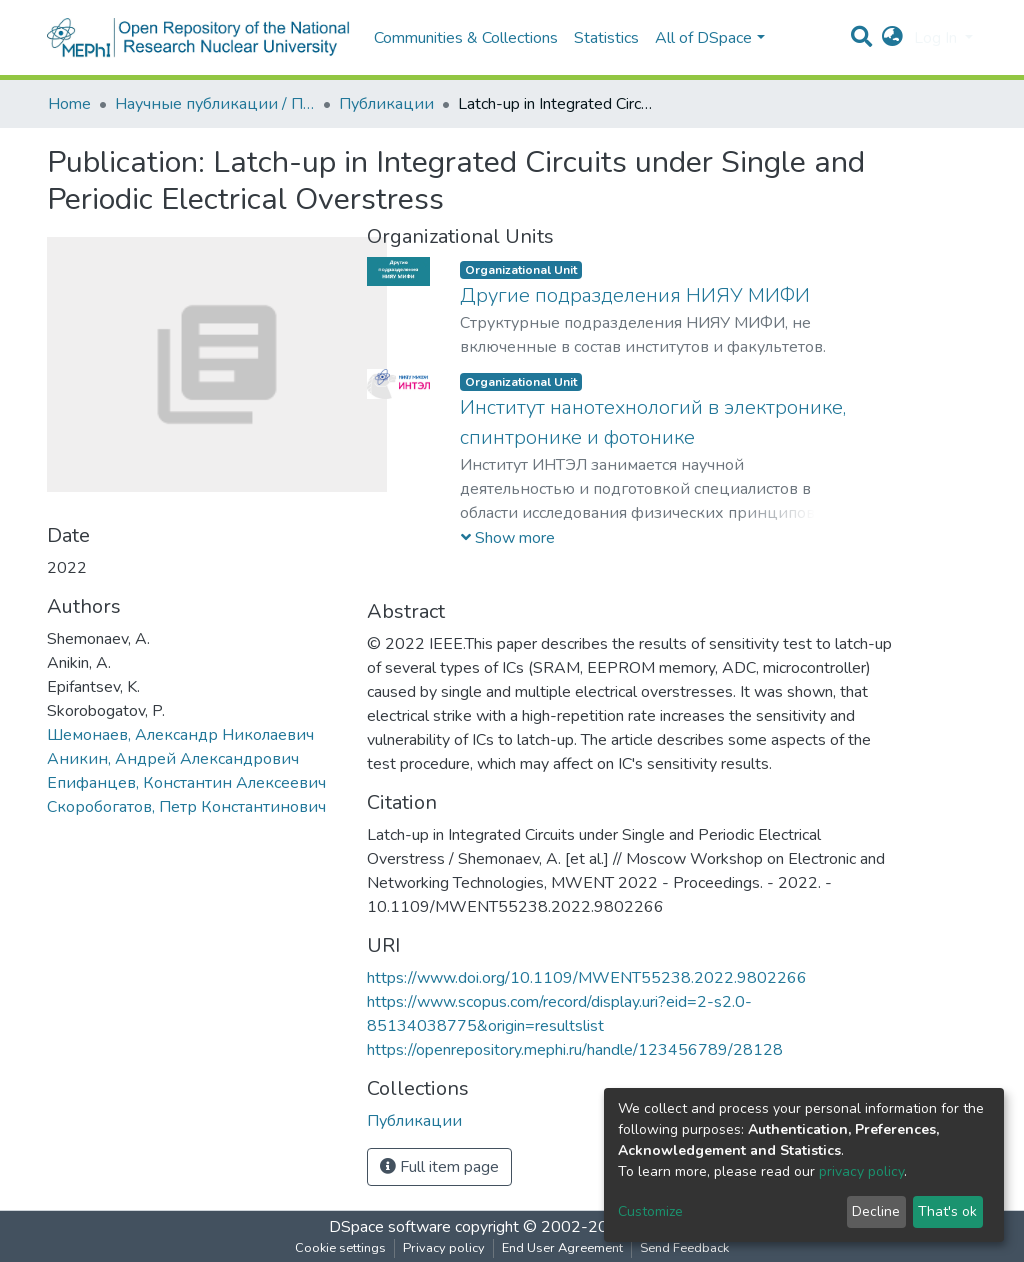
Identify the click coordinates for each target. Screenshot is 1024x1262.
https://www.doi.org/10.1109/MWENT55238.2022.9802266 (587, 978)
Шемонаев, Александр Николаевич (180, 735)
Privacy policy (444, 1248)
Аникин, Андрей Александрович (173, 759)
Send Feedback (684, 1248)
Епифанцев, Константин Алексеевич (186, 783)
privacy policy (861, 1171)
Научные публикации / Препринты (215, 104)
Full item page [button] (439, 1167)
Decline (876, 1211)
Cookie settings (340, 1248)
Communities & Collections (466, 38)
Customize (650, 1211)
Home (69, 104)
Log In (937, 38)
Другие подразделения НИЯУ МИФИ (635, 295)
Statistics (606, 38)
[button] (892, 38)
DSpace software (390, 1227)
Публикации (386, 104)
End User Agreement (562, 1248)
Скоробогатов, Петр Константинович (186, 807)
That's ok (947, 1211)
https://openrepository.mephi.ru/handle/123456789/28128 (575, 1050)
